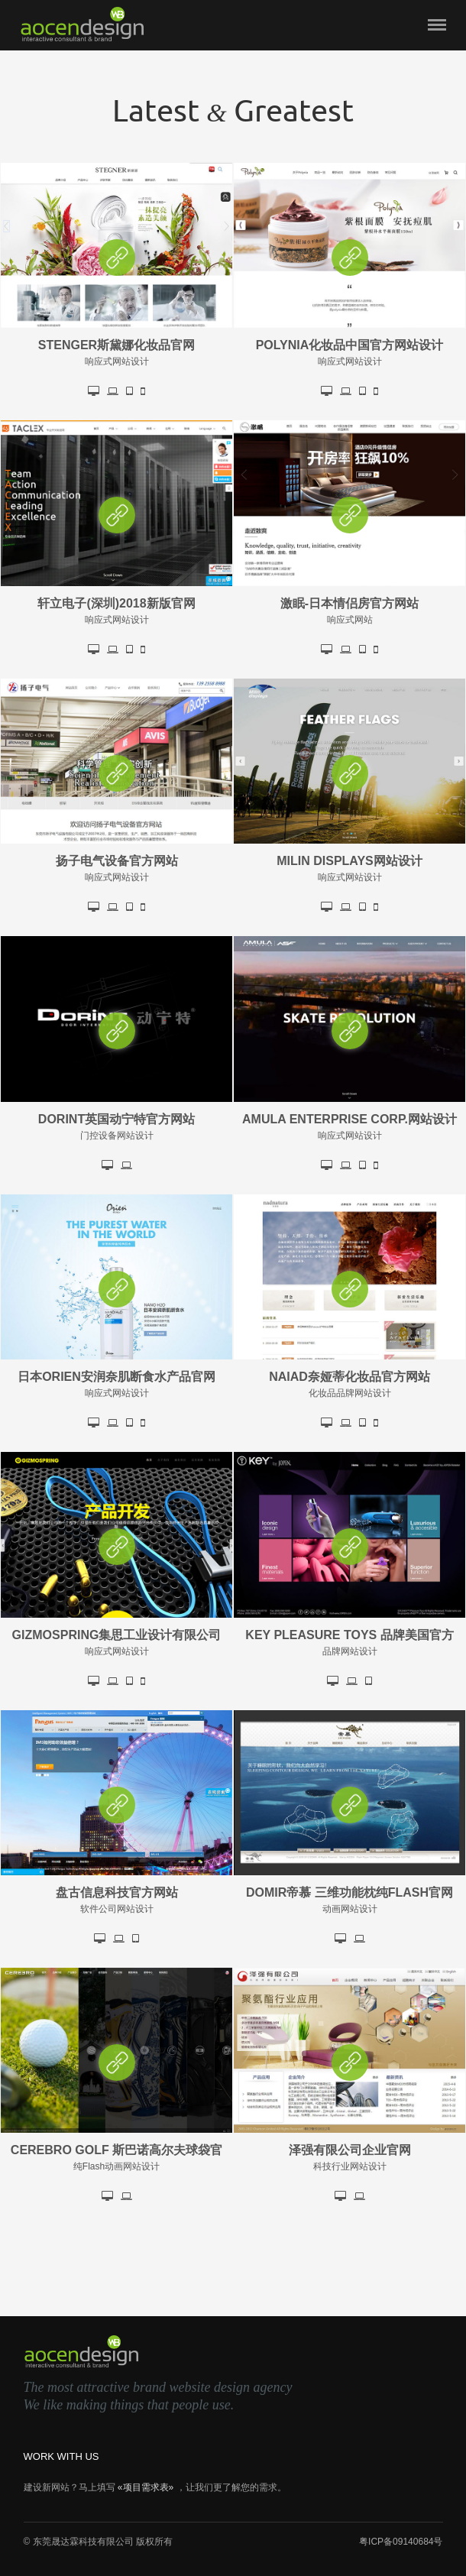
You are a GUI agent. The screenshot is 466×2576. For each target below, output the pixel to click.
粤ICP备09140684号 (400, 2541)
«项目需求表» (145, 2487)
